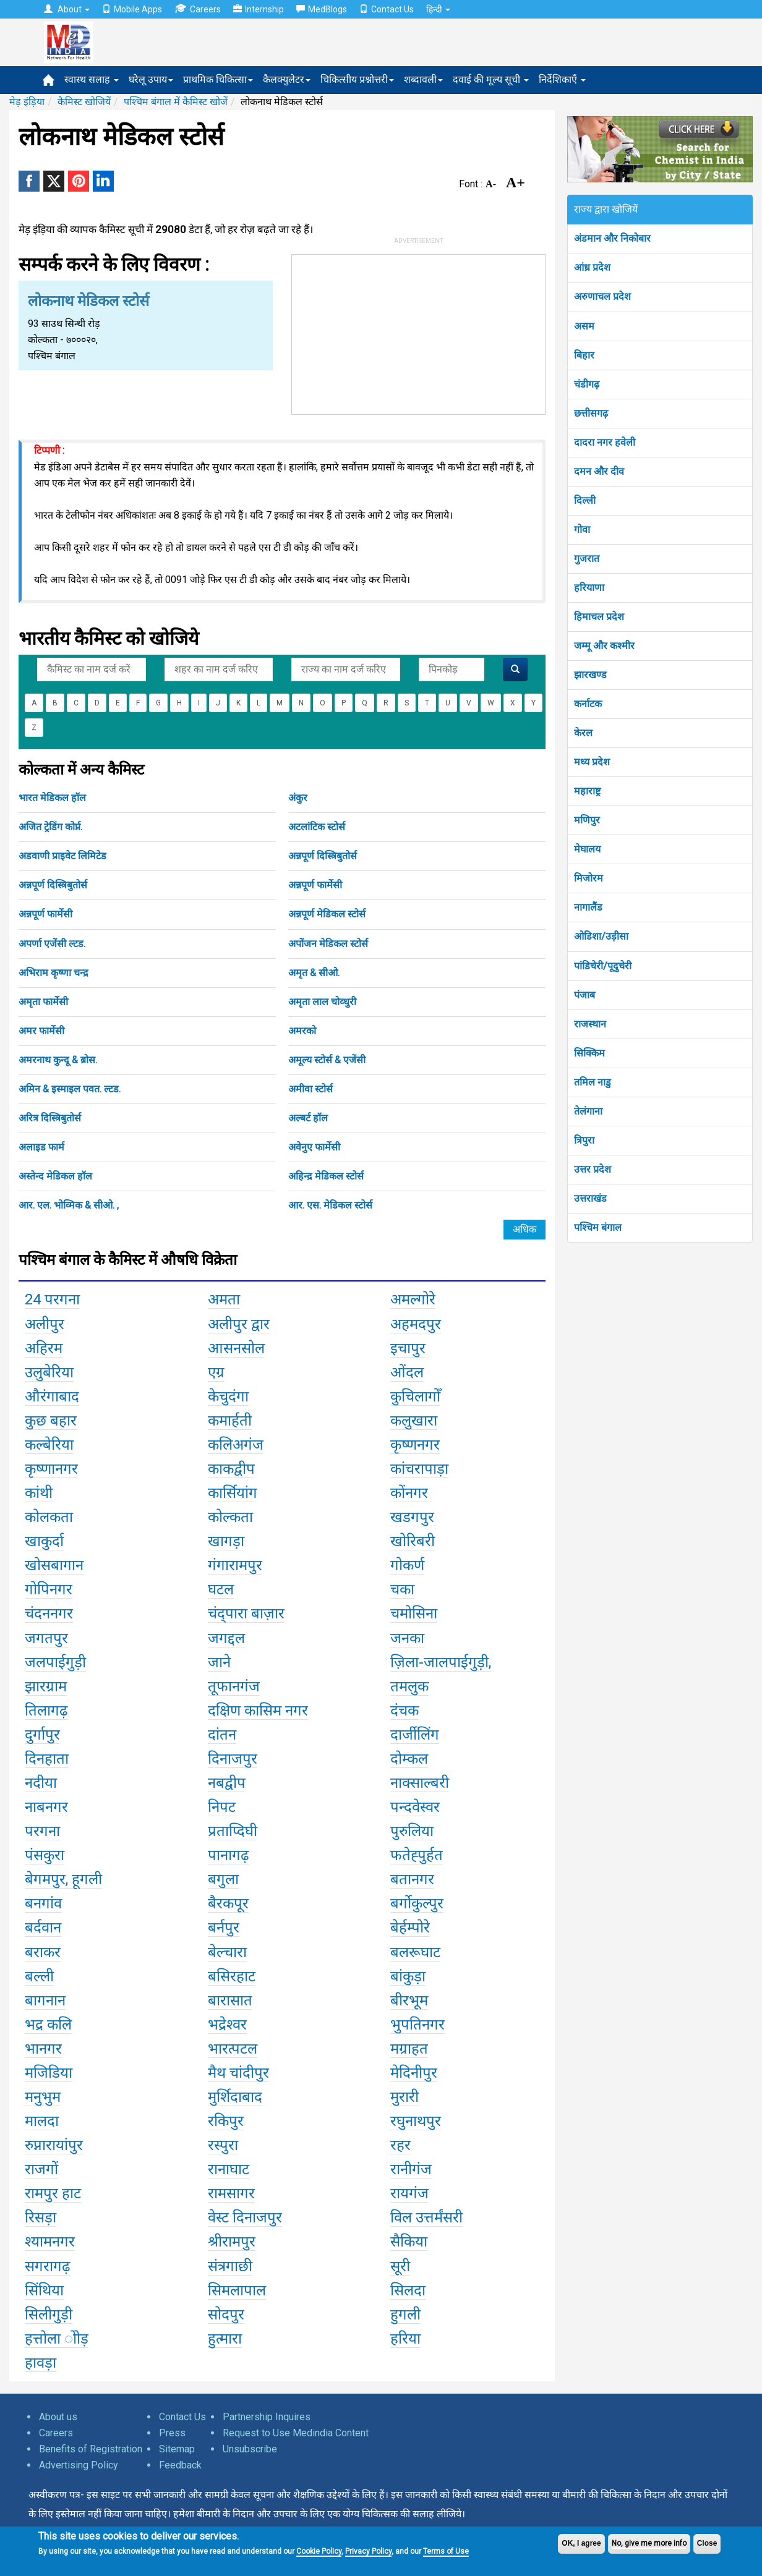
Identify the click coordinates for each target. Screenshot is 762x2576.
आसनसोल (236, 1348)
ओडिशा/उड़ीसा (601, 936)
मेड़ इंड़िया (27, 102)
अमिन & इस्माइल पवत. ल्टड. (70, 1089)
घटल (221, 1589)
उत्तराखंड (590, 1198)
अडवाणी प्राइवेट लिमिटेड (62, 856)
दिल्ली (585, 500)
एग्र (216, 1372)
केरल (583, 733)
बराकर (43, 1952)
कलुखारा (413, 1420)
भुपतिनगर (417, 2024)
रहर (400, 2145)
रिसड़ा (40, 2217)
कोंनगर (409, 1493)
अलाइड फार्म (41, 1147)
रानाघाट (228, 2169)
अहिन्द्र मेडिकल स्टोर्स (326, 1176)
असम (584, 326)
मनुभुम (43, 2097)
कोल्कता (230, 1517)
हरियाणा (589, 587)
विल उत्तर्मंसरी (426, 2217)
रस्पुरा (223, 2145)
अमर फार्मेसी (41, 1031)
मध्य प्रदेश (592, 762)
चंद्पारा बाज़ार (246, 1613)
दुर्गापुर (42, 1734)
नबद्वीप (227, 1783)
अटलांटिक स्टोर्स (316, 827)
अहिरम (43, 1348)
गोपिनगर (48, 1589)
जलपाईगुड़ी (55, 1662)
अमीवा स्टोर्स (310, 1089)
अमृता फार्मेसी (43, 1002)
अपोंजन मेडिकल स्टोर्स (328, 944)
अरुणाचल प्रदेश (602, 296)
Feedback (180, 2465)
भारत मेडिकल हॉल (52, 798)
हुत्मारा (225, 2338)
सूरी (400, 2266)
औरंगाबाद (52, 1396)
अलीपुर (44, 1324)
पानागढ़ (228, 1855)
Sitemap (177, 2449)
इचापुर (408, 1348)
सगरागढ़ (48, 2266)
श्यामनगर (50, 2241)
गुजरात (586, 558)
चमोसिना (413, 1613)
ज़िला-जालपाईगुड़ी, (440, 1662)
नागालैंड (588, 907)
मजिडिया (48, 2072)
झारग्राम (46, 1686)
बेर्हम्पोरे (410, 1927)
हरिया (405, 2338)
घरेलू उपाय (151, 79)
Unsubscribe (250, 2449)
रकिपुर (226, 2121)
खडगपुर (412, 1517)
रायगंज (409, 2193)
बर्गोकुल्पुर (416, 1903)
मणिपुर (587, 820)
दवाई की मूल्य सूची (491, 79)
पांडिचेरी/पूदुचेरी (602, 966)
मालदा (42, 2121)
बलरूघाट (415, 1952)
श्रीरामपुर (231, 2241)
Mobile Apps (132, 9)
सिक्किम (589, 1053)
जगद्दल (226, 1638)
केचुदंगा (228, 1396)
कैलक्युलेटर (286, 79)
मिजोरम (588, 878)
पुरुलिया (412, 1831)
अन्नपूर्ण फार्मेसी (315, 885)
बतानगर (412, 1879)
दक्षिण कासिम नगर (258, 1710)
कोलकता (49, 1517)
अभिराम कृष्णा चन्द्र (53, 973)
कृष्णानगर (51, 1468)
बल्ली (39, 1976)
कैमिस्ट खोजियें (84, 102)
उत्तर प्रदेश (592, 1169)
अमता (224, 1299)
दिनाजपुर (232, 1758)
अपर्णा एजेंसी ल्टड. (52, 944)
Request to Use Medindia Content (296, 2433)
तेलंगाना (588, 1111)
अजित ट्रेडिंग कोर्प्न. (50, 827)
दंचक (404, 1710)
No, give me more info (649, 2543)
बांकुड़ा (408, 1976)
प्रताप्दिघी (232, 1831)
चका (402, 1589)
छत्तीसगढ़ (591, 413)
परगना (42, 1831)
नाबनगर (46, 1807)
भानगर (43, 2048)
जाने (219, 1662)
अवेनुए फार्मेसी (314, 1147)
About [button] (67, 9)
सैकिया (408, 2241)
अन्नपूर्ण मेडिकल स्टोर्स (327, 914)
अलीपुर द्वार (239, 1324)
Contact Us (386, 9)
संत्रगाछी (230, 2266)
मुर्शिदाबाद (235, 2097)
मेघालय (587, 849)
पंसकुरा (44, 1855)
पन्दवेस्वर (415, 1807)
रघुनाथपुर (415, 2121)
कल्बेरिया (49, 1444)
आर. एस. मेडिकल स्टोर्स (330, 1205)
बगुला (223, 1879)
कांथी (39, 1493)
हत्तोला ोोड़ (56, 2338)
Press (172, 2433)
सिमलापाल (237, 2290)
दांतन (222, 1734)
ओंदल (407, 1372)
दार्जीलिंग (414, 1734)
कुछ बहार (51, 1420)
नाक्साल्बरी (419, 1783)
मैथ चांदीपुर (238, 2072)
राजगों (41, 2169)
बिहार (584, 355)
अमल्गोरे (412, 1299)
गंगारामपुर (235, 1565)
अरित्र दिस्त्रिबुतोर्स (50, 1118)
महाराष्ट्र (587, 791)
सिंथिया (44, 2290)
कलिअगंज (235, 1444)
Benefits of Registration (90, 2449)
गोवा (582, 529)
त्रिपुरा (584, 1140)
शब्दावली (423, 79)
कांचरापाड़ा (419, 1468)
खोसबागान (54, 1565)
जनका (407, 1638)
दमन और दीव (599, 471)
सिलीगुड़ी (48, 2314)
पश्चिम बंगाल (598, 1227)
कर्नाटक (588, 704)
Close (707, 2543)
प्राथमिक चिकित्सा (218, 79)
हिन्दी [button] (438, 9)
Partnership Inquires (266, 2417)
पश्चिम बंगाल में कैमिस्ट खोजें (176, 102)
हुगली (405, 2314)
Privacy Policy (368, 2551)
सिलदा (408, 2290)
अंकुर (297, 798)
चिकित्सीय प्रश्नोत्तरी (357, 79)
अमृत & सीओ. (314, 973)
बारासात (230, 2000)
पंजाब (584, 995)
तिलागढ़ (46, 1710)
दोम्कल (409, 1758)
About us (58, 2417)
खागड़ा (226, 1541)
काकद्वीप (231, 1468)
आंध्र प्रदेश (592, 267)
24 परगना (52, 1299)
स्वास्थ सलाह (91, 79)
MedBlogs (321, 9)
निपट (222, 1807)
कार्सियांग (232, 1493)
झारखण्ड (590, 675)
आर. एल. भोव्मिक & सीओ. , (69, 1205)
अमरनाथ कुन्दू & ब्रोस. (58, 1060)
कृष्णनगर (415, 1444)
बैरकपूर (228, 1903)
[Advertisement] (419, 332)
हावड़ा (40, 2362)
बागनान (45, 2000)
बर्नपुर (223, 1927)
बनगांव (43, 1903)
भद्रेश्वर (227, 2024)
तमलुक (409, 1686)
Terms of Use (446, 2551)
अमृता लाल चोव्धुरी (322, 1002)
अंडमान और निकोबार (612, 238)
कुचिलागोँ (415, 1396)
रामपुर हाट (53, 2193)
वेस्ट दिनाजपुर (245, 2217)
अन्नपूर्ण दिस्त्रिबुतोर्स (322, 856)
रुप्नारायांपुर (54, 2145)
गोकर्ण (407, 1565)
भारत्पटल (232, 2048)
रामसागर (231, 2193)
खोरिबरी (412, 1541)
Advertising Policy (78, 2465)
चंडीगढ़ (586, 384)
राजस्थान (590, 1024)
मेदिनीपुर (413, 2072)
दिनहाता (47, 1758)
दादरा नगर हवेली (604, 442)
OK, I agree (581, 2543)
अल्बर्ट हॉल (308, 1118)
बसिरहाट (231, 1976)
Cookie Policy (318, 2551)
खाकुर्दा (44, 1541)
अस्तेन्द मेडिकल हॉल (55, 1176)
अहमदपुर (415, 1324)
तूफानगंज (234, 1686)
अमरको (302, 1031)
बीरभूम (409, 2000)
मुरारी (404, 2097)
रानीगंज (411, 2169)
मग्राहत (409, 2048)
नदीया (41, 1783)
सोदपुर (226, 2314)
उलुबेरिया (49, 1372)
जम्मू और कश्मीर (604, 646)
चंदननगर (49, 1613)
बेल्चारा (227, 1952)
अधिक (524, 1229)
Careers (197, 9)
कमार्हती (230, 1420)
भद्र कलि (48, 2024)
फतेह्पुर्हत (416, 1855)
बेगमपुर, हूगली (63, 1879)
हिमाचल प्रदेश (599, 617)
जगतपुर (46, 1638)
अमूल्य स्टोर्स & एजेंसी (327, 1060)
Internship (258, 9)
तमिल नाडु (592, 1082)
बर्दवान (43, 1927)
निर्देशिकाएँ (562, 79)
